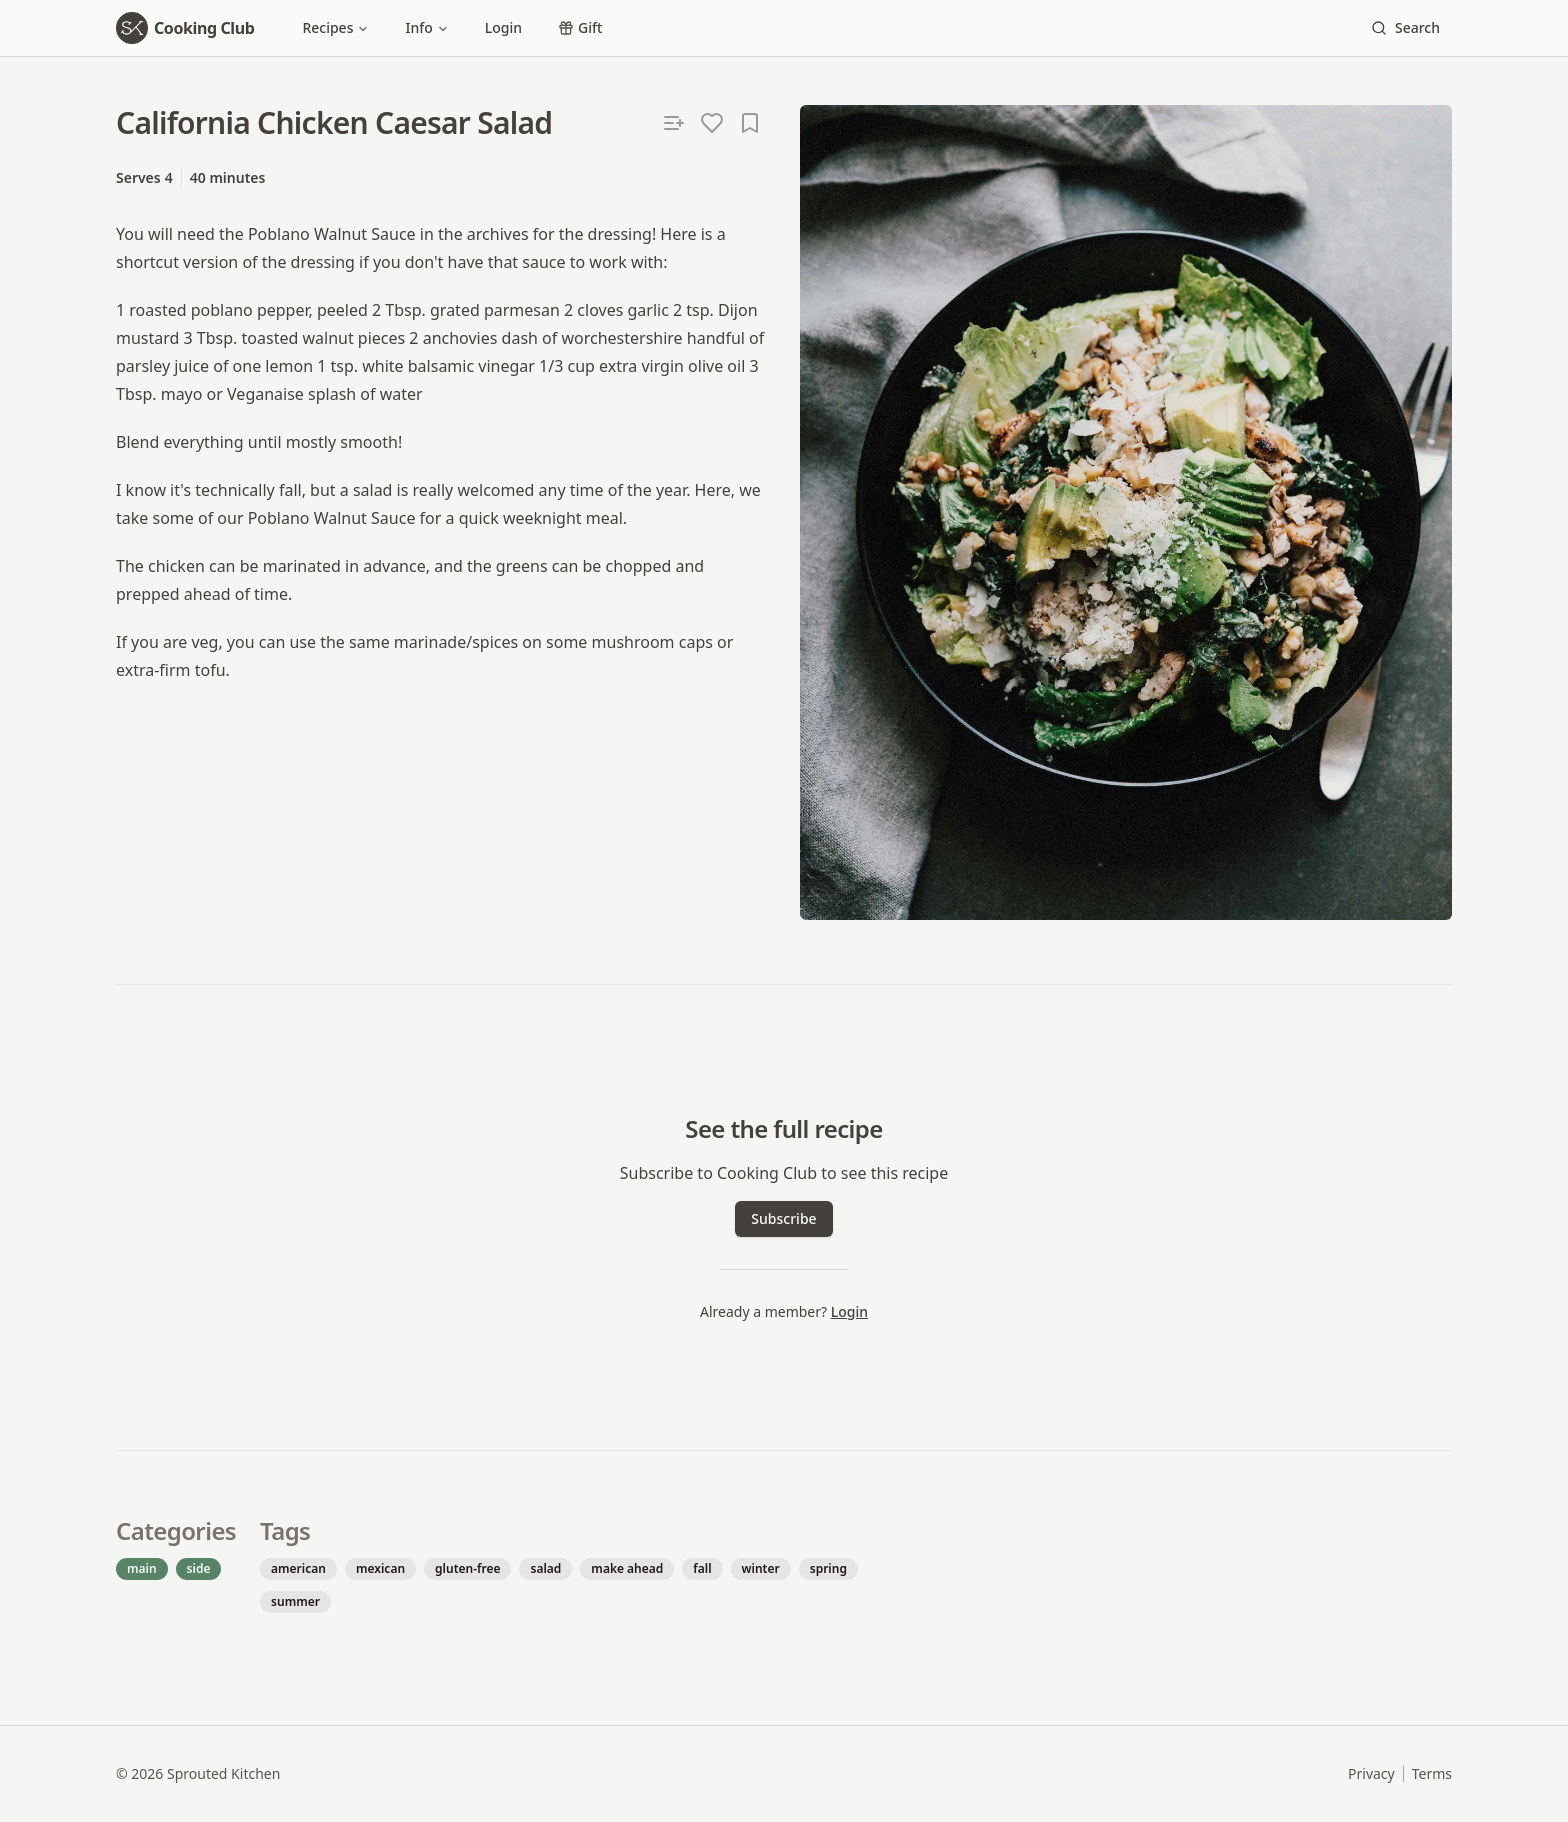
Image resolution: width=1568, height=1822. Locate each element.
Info (426, 27)
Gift (580, 27)
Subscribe (783, 1218)
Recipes (335, 27)
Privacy (1371, 1773)
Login (503, 27)
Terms (1432, 1773)
